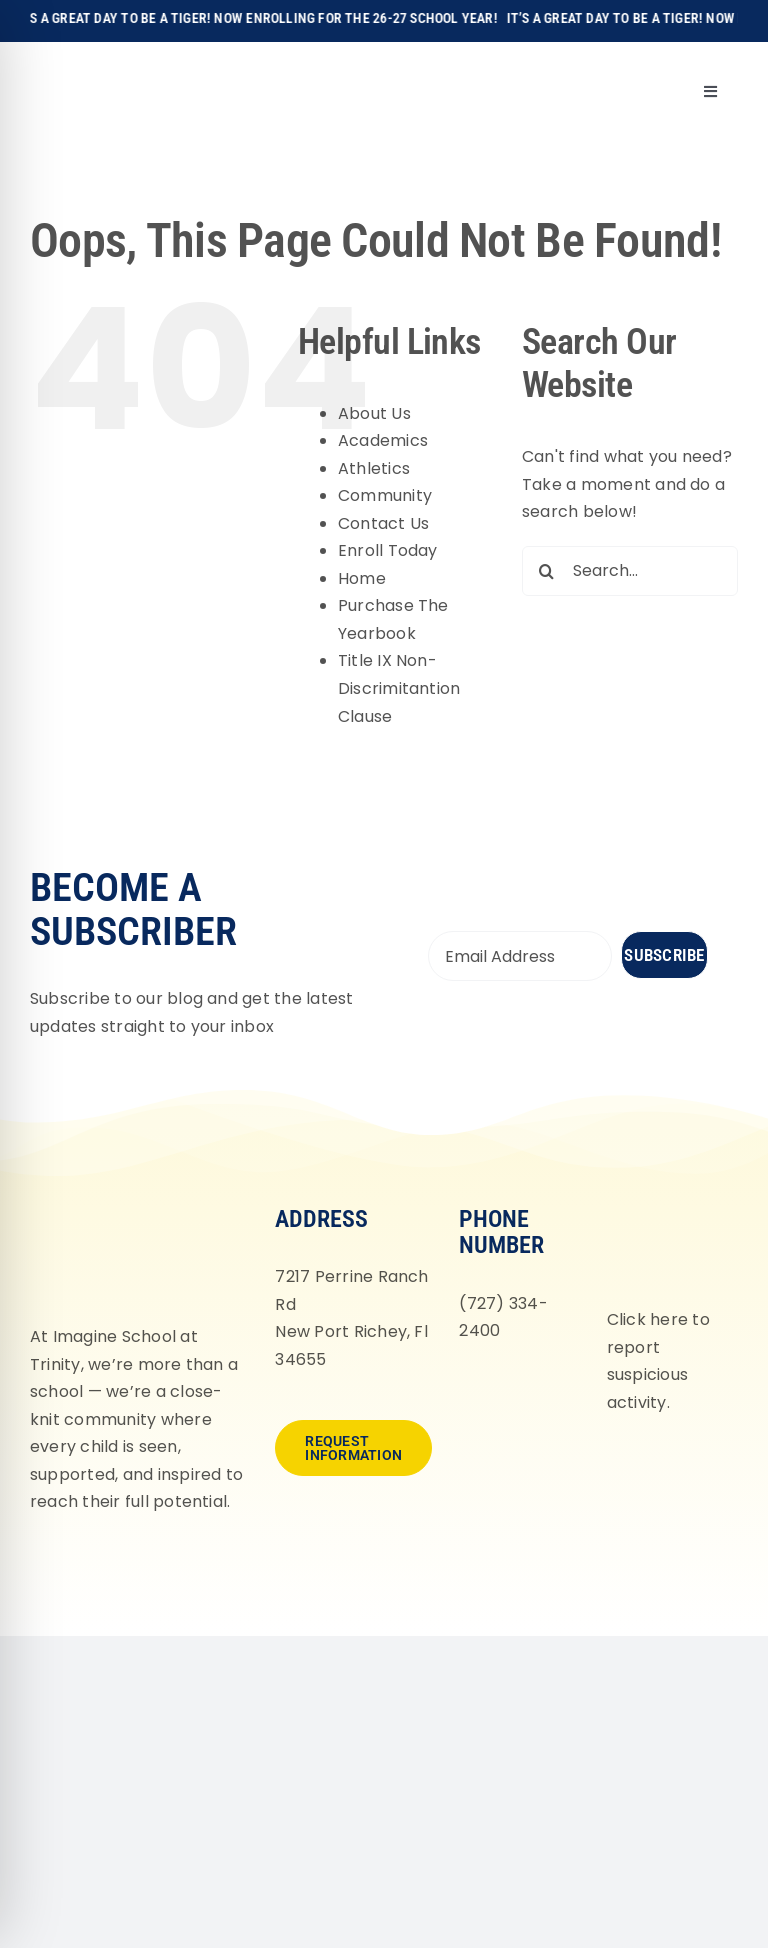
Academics (383, 440)
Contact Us (383, 523)
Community (385, 495)
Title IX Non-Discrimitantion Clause (399, 688)
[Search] (547, 571)
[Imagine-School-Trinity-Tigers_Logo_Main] (63, 64)
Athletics (374, 468)
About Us (374, 413)
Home (362, 578)
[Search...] (630, 571)
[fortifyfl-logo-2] (666, 1203)
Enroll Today (388, 550)
